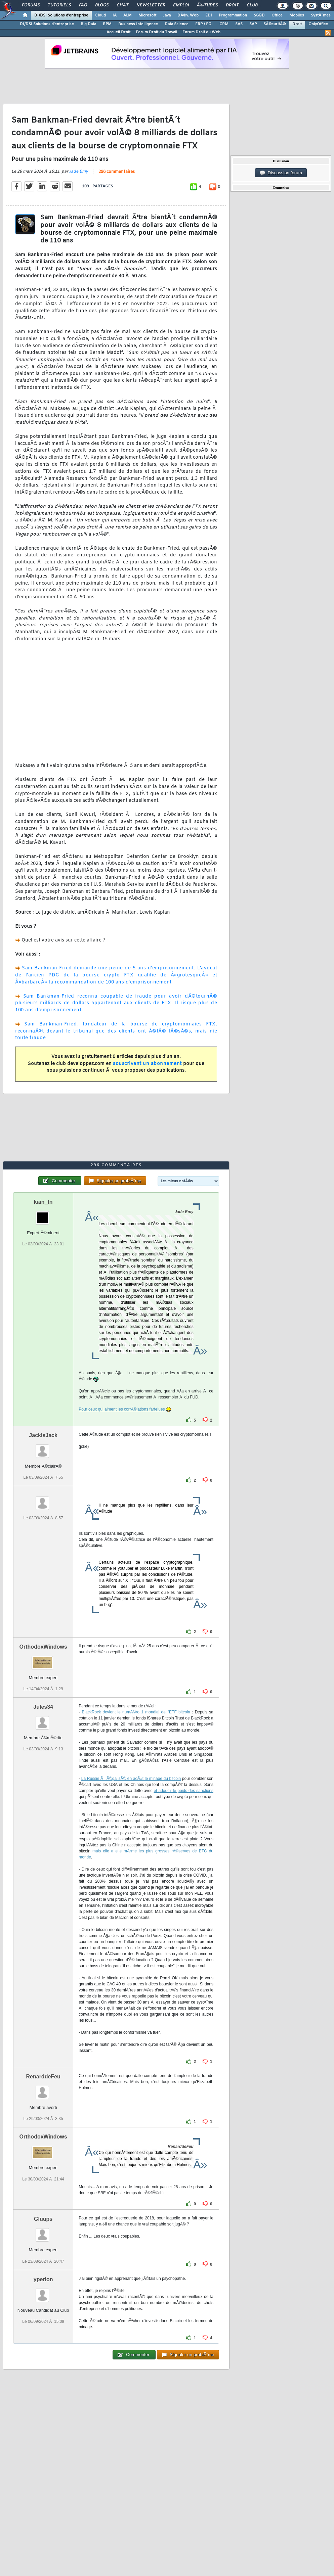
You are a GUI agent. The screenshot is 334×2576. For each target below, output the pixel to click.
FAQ (83, 5)
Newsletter (151, 5)
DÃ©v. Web (188, 15)
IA (115, 15)
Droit (232, 5)
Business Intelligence (138, 24)
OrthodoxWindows (43, 1647)
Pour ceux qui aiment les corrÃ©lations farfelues (122, 1409)
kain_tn (43, 1202)
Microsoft (147, 15)
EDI (208, 15)
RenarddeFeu (43, 2076)
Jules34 (43, 1707)
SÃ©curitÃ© (274, 24)
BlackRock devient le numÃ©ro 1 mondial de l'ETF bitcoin (136, 1712)
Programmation (233, 15)
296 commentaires (116, 172)
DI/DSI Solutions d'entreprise (61, 15)
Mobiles (296, 15)
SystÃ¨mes (321, 15)
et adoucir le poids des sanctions (183, 1790)
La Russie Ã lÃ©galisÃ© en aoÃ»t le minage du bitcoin (131, 1778)
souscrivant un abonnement (147, 1064)
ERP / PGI (204, 24)
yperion (43, 2279)
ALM (127, 15)
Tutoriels (59, 5)
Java (167, 15)
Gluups (43, 2219)
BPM (107, 24)
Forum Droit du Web (201, 32)
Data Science (177, 24)
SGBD (259, 15)
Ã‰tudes (207, 5)
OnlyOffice (318, 24)
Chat (122, 5)
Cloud (100, 15)
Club (252, 5)
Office (277, 15)
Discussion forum (281, 173)
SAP (253, 24)
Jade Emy (78, 171)
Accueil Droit (118, 32)
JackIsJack (43, 1435)
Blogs (101, 5)
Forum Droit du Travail (156, 32)
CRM (223, 24)
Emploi (181, 5)
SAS (239, 24)
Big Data (88, 24)
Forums (30, 5)
